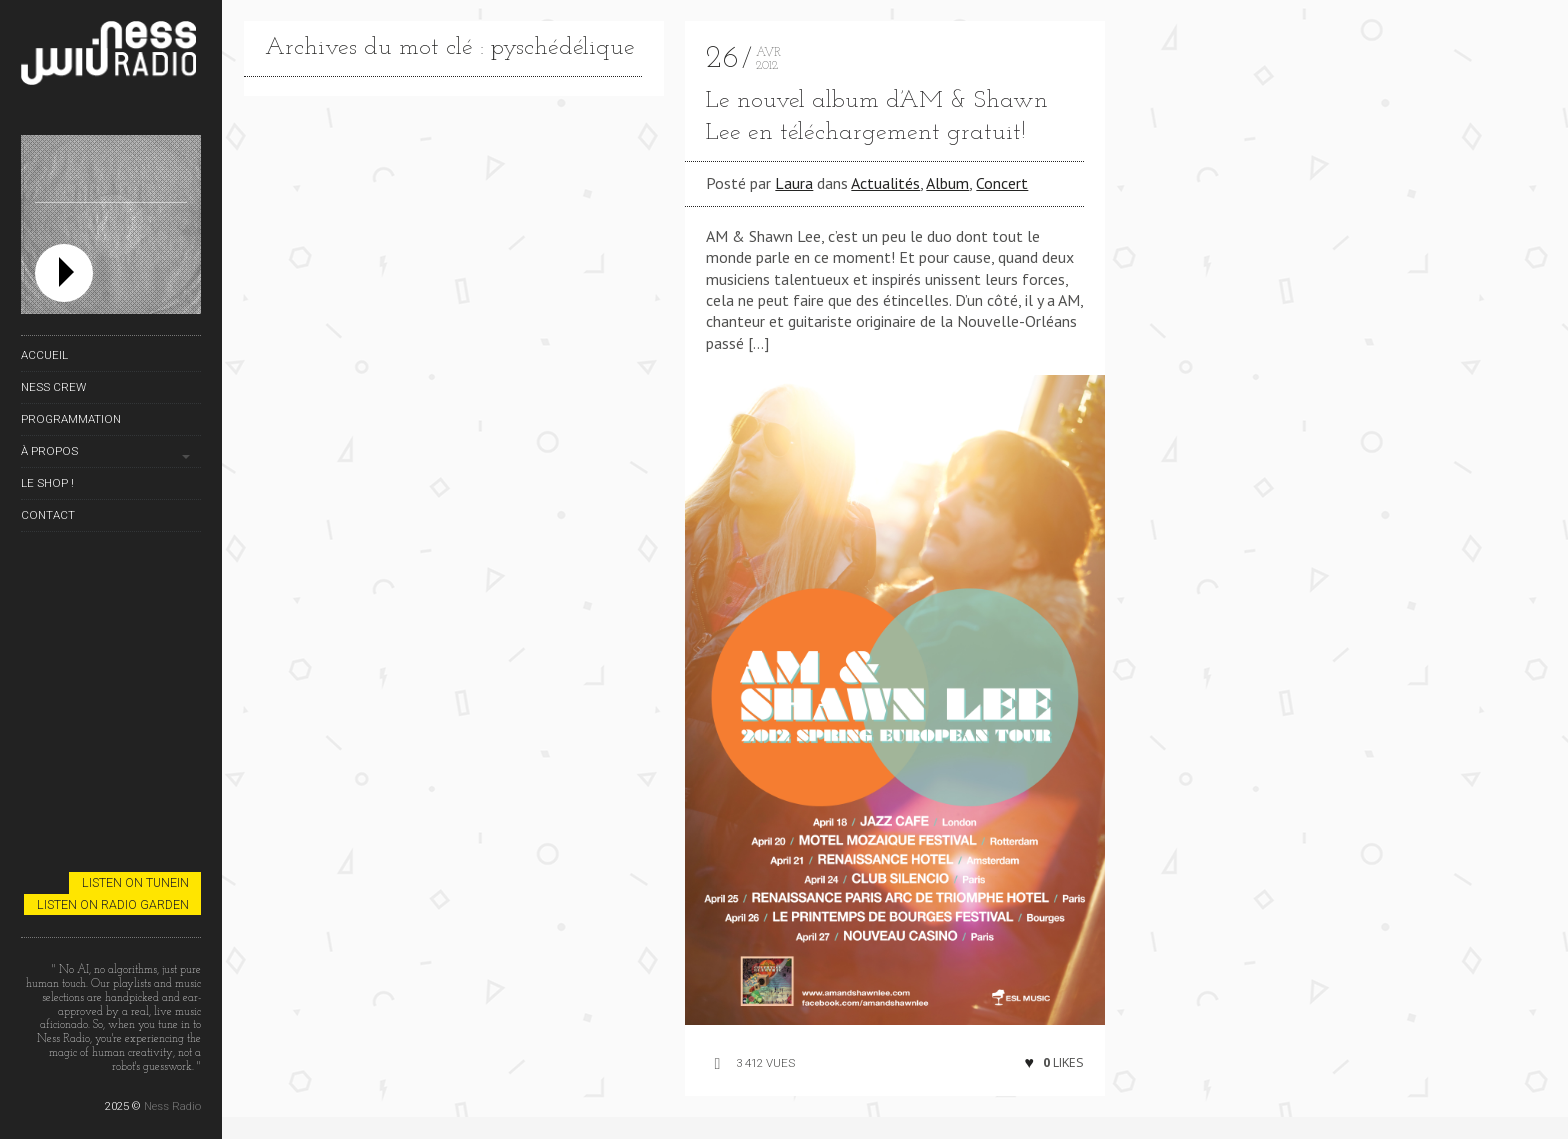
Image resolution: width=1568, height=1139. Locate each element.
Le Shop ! (47, 483)
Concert (1002, 183)
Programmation (71, 419)
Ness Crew (53, 387)
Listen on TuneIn (135, 882)
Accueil (44, 355)
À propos (49, 451)
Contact (48, 515)
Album (947, 183)
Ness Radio (172, 1106)
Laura (794, 183)
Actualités (885, 183)
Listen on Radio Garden (113, 904)
